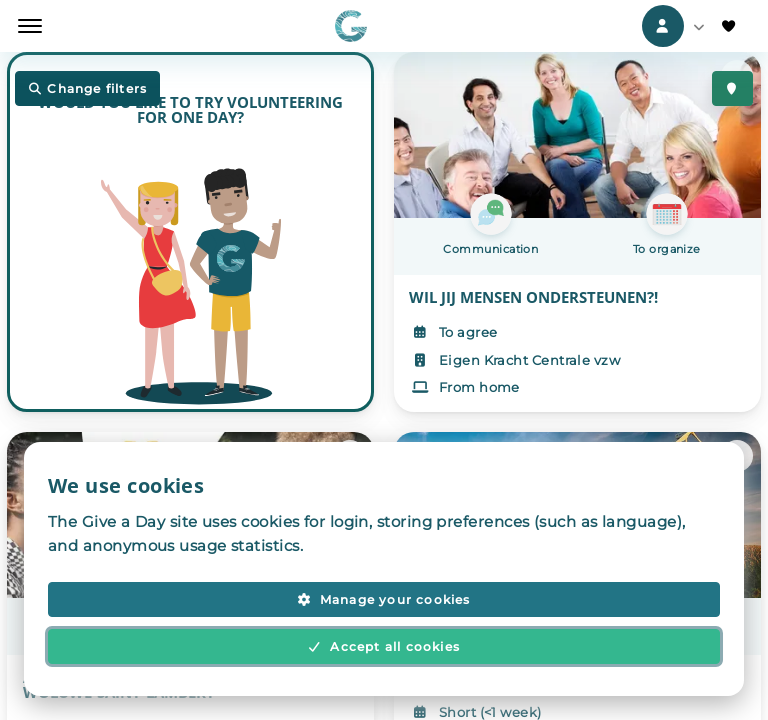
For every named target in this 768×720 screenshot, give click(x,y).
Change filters (87, 89)
